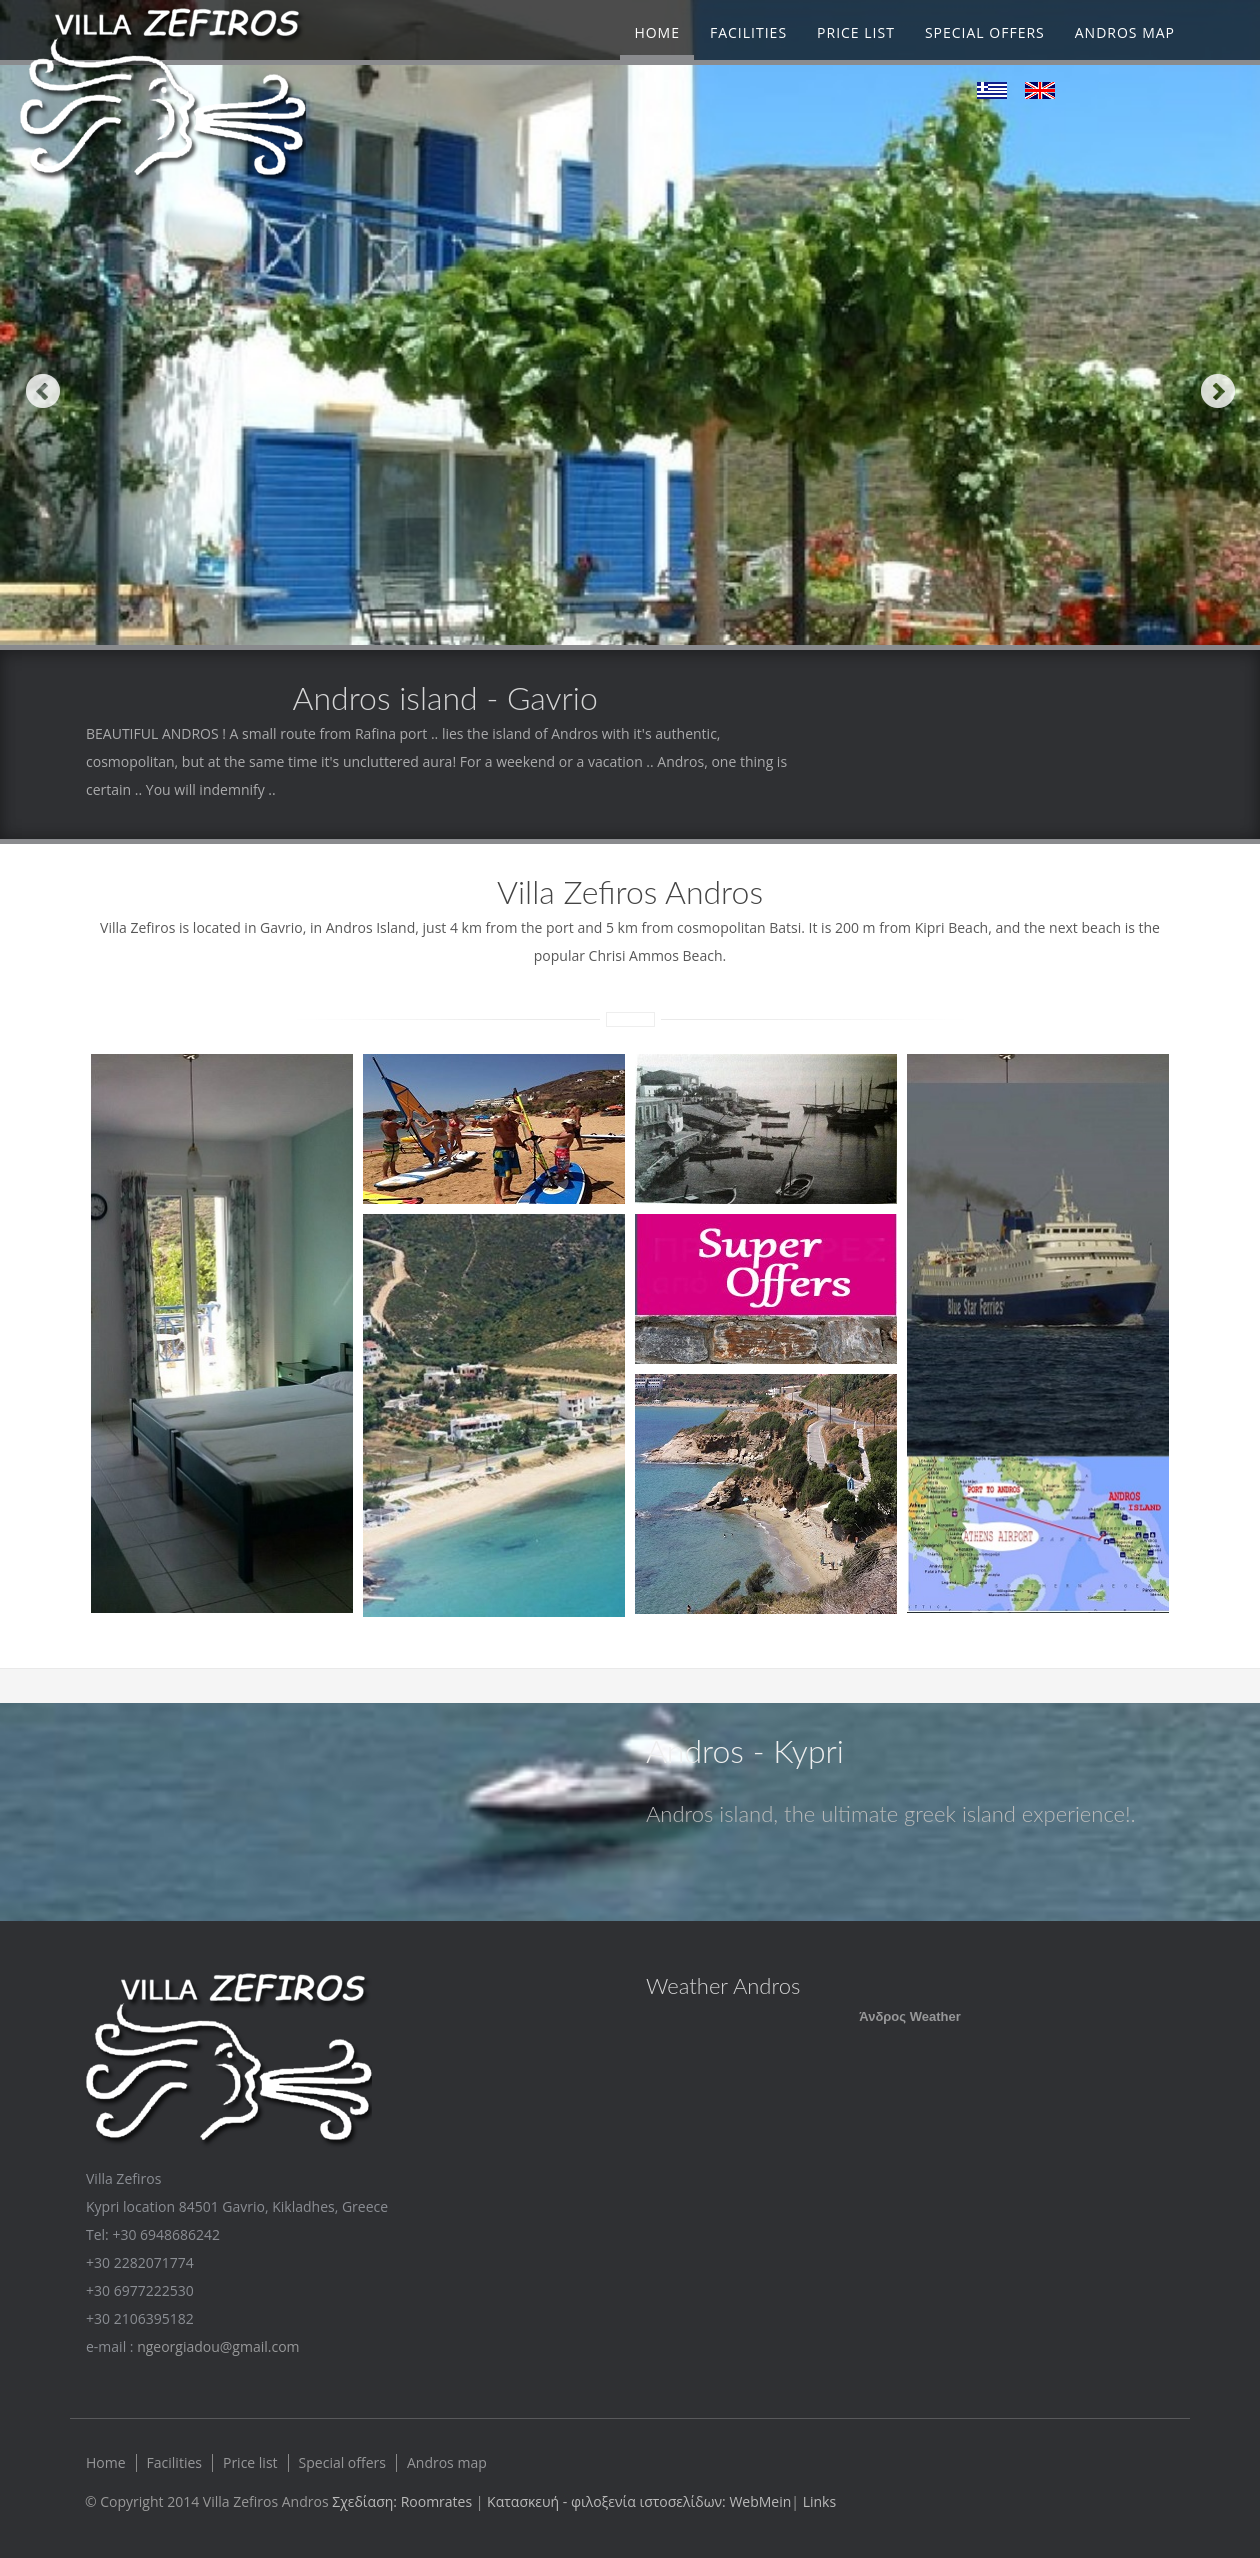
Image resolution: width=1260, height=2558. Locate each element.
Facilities (748, 32)
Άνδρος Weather (909, 2016)
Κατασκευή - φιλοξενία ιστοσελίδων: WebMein (639, 2501)
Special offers (985, 32)
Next (1217, 390)
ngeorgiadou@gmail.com (218, 2346)
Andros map (1125, 32)
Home (657, 32)
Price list (856, 32)
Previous (42, 390)
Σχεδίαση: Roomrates (404, 2501)
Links (819, 2501)
